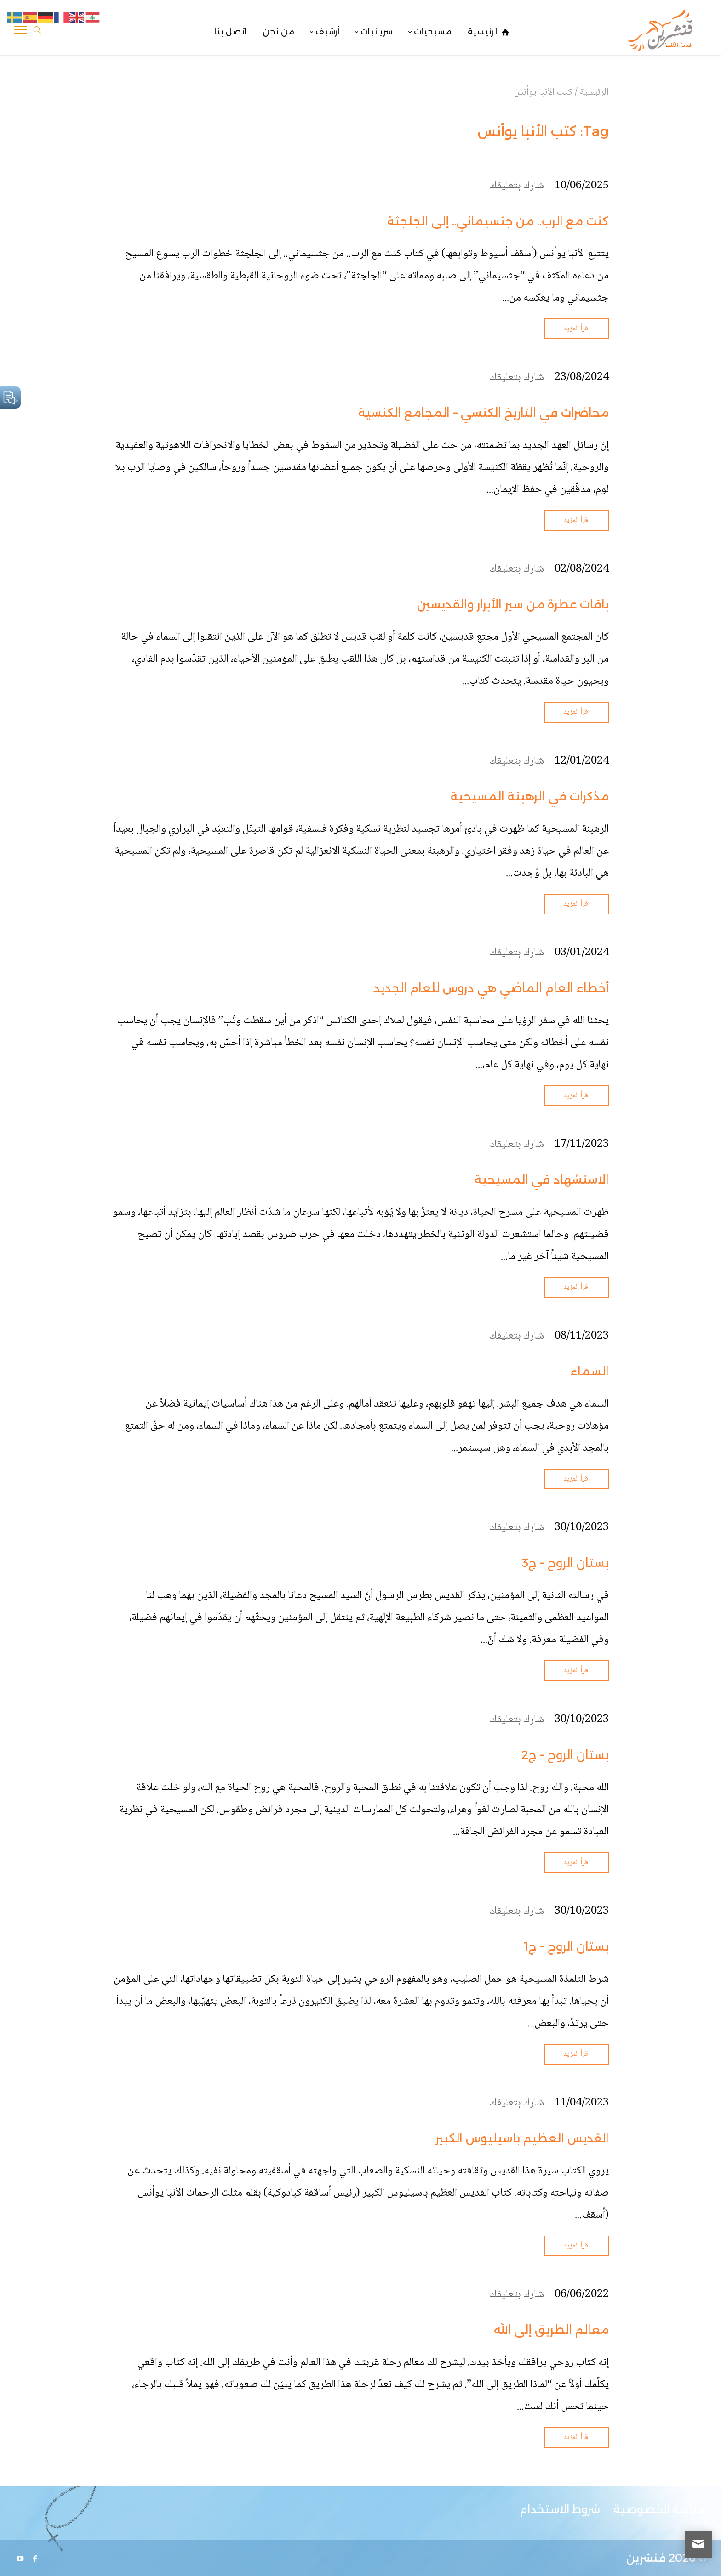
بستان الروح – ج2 (565, 1755)
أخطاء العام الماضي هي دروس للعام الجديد (491, 988)
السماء (590, 1371)
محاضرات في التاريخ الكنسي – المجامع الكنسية (483, 413)
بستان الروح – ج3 (565, 1563)
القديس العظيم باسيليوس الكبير (522, 2138)
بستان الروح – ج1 (566, 1946)
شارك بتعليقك (516, 185)
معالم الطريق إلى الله (551, 2330)
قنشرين (646, 2558)
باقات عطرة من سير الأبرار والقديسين (513, 604)
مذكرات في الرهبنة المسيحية (530, 796)
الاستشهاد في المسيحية (542, 1179)
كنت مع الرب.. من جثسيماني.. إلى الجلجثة (498, 221)
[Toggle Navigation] (20, 32)
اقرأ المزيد (576, 329)
